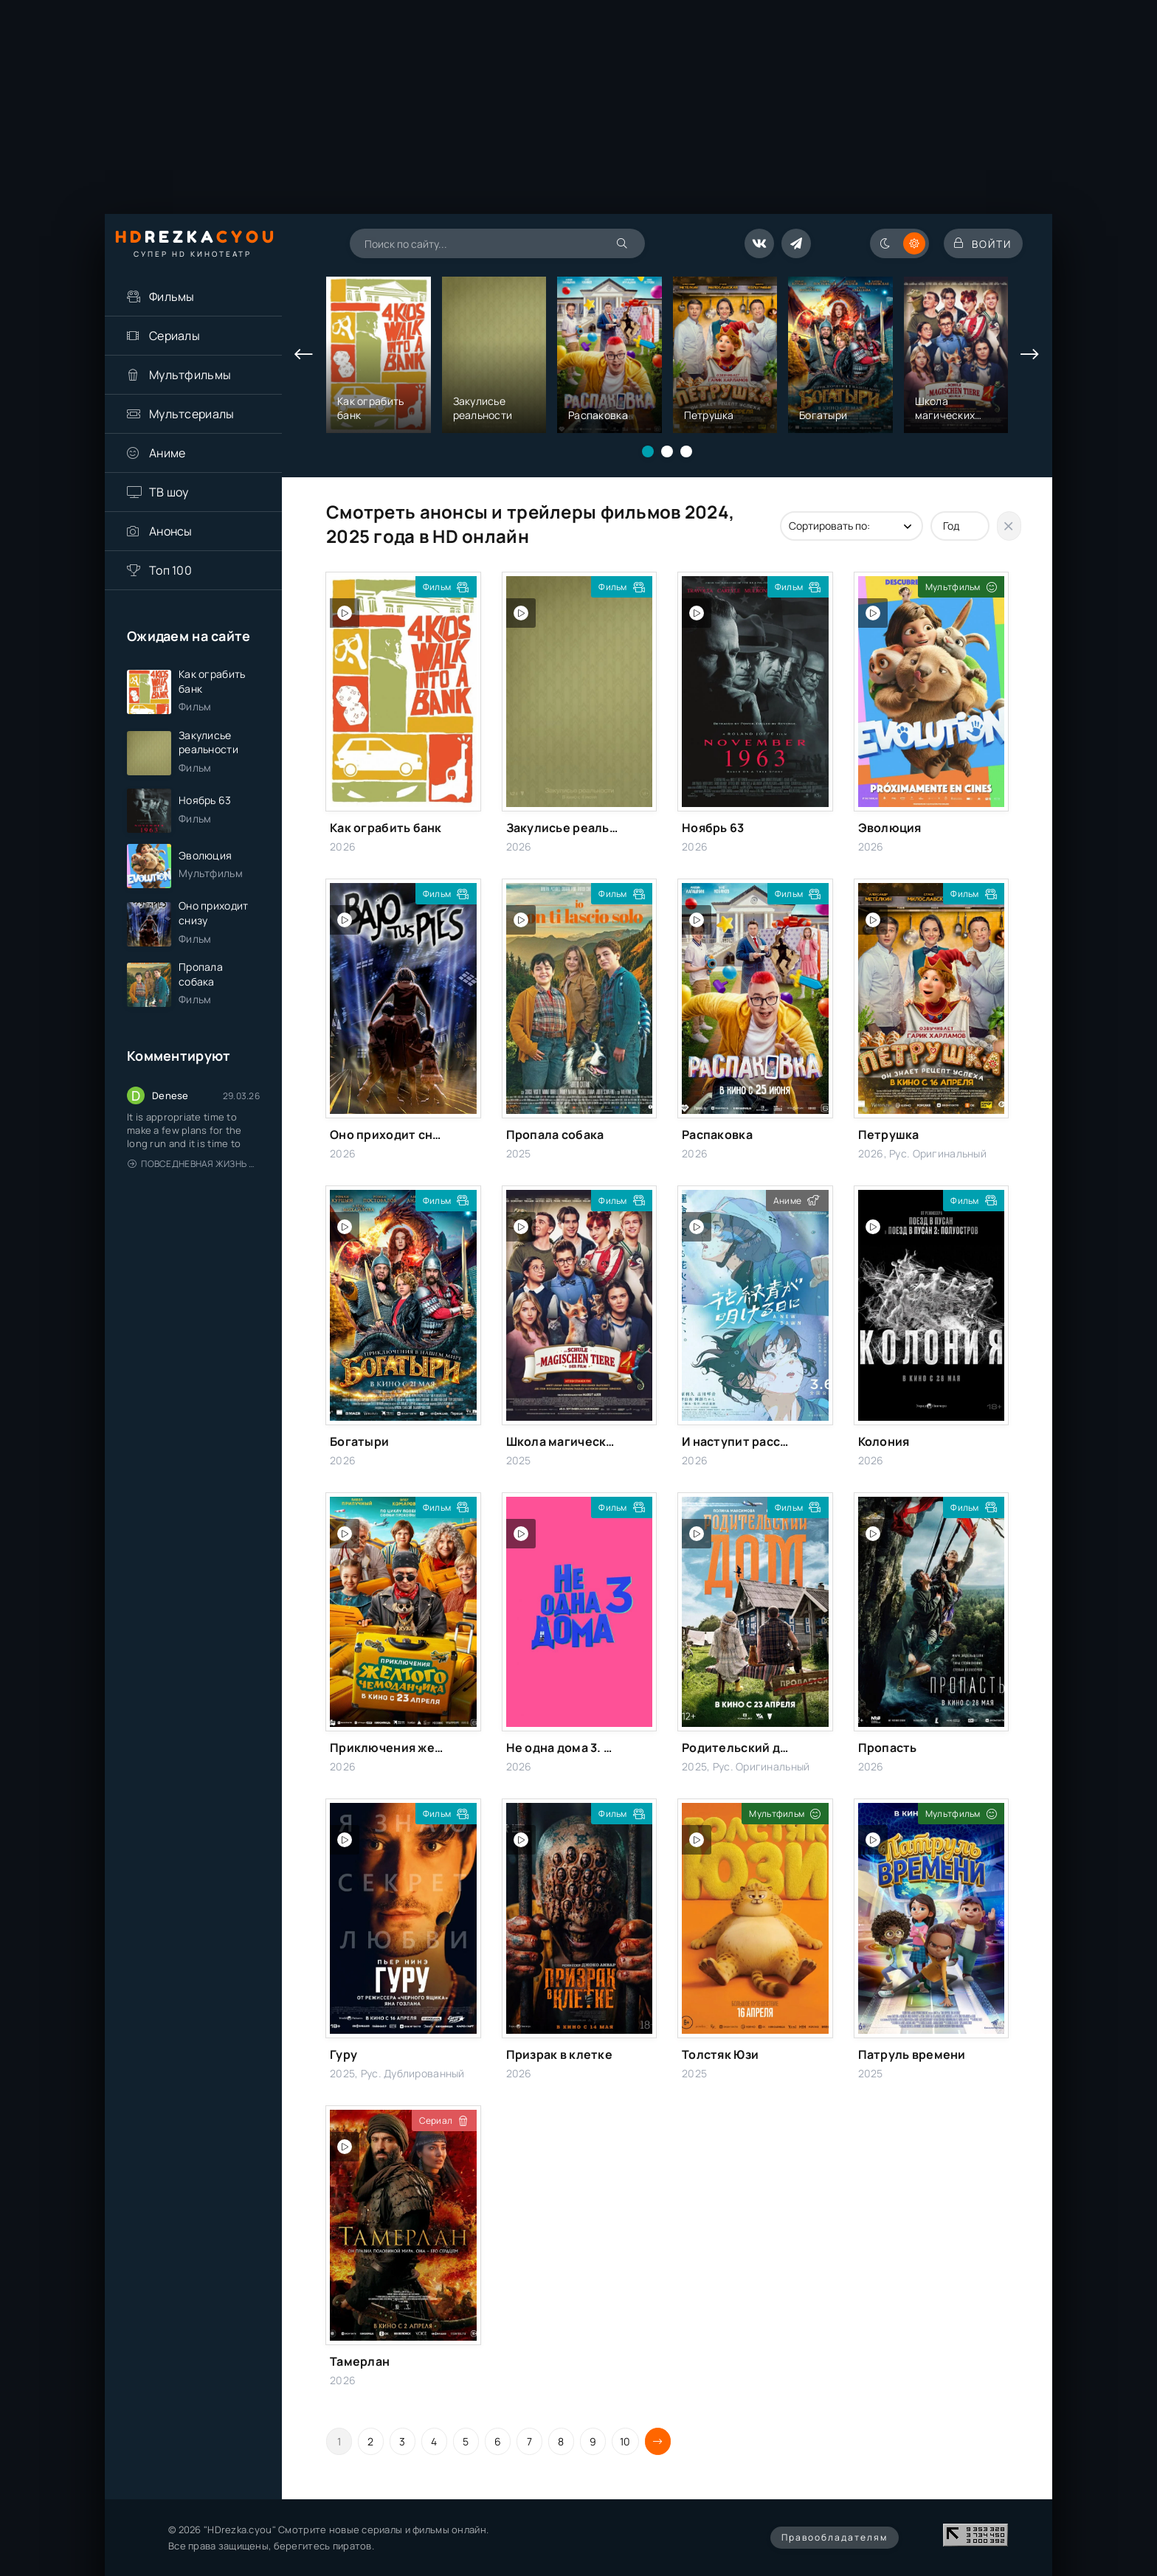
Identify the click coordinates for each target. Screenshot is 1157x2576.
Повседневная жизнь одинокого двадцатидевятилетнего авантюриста (194, 1184)
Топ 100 (170, 570)
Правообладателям (834, 2537)
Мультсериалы (191, 414)
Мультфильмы (190, 375)
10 (625, 2441)
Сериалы (174, 336)
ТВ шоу (169, 492)
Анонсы (171, 531)
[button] (648, 451)
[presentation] (304, 355)
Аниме (167, 453)
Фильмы (172, 296)
